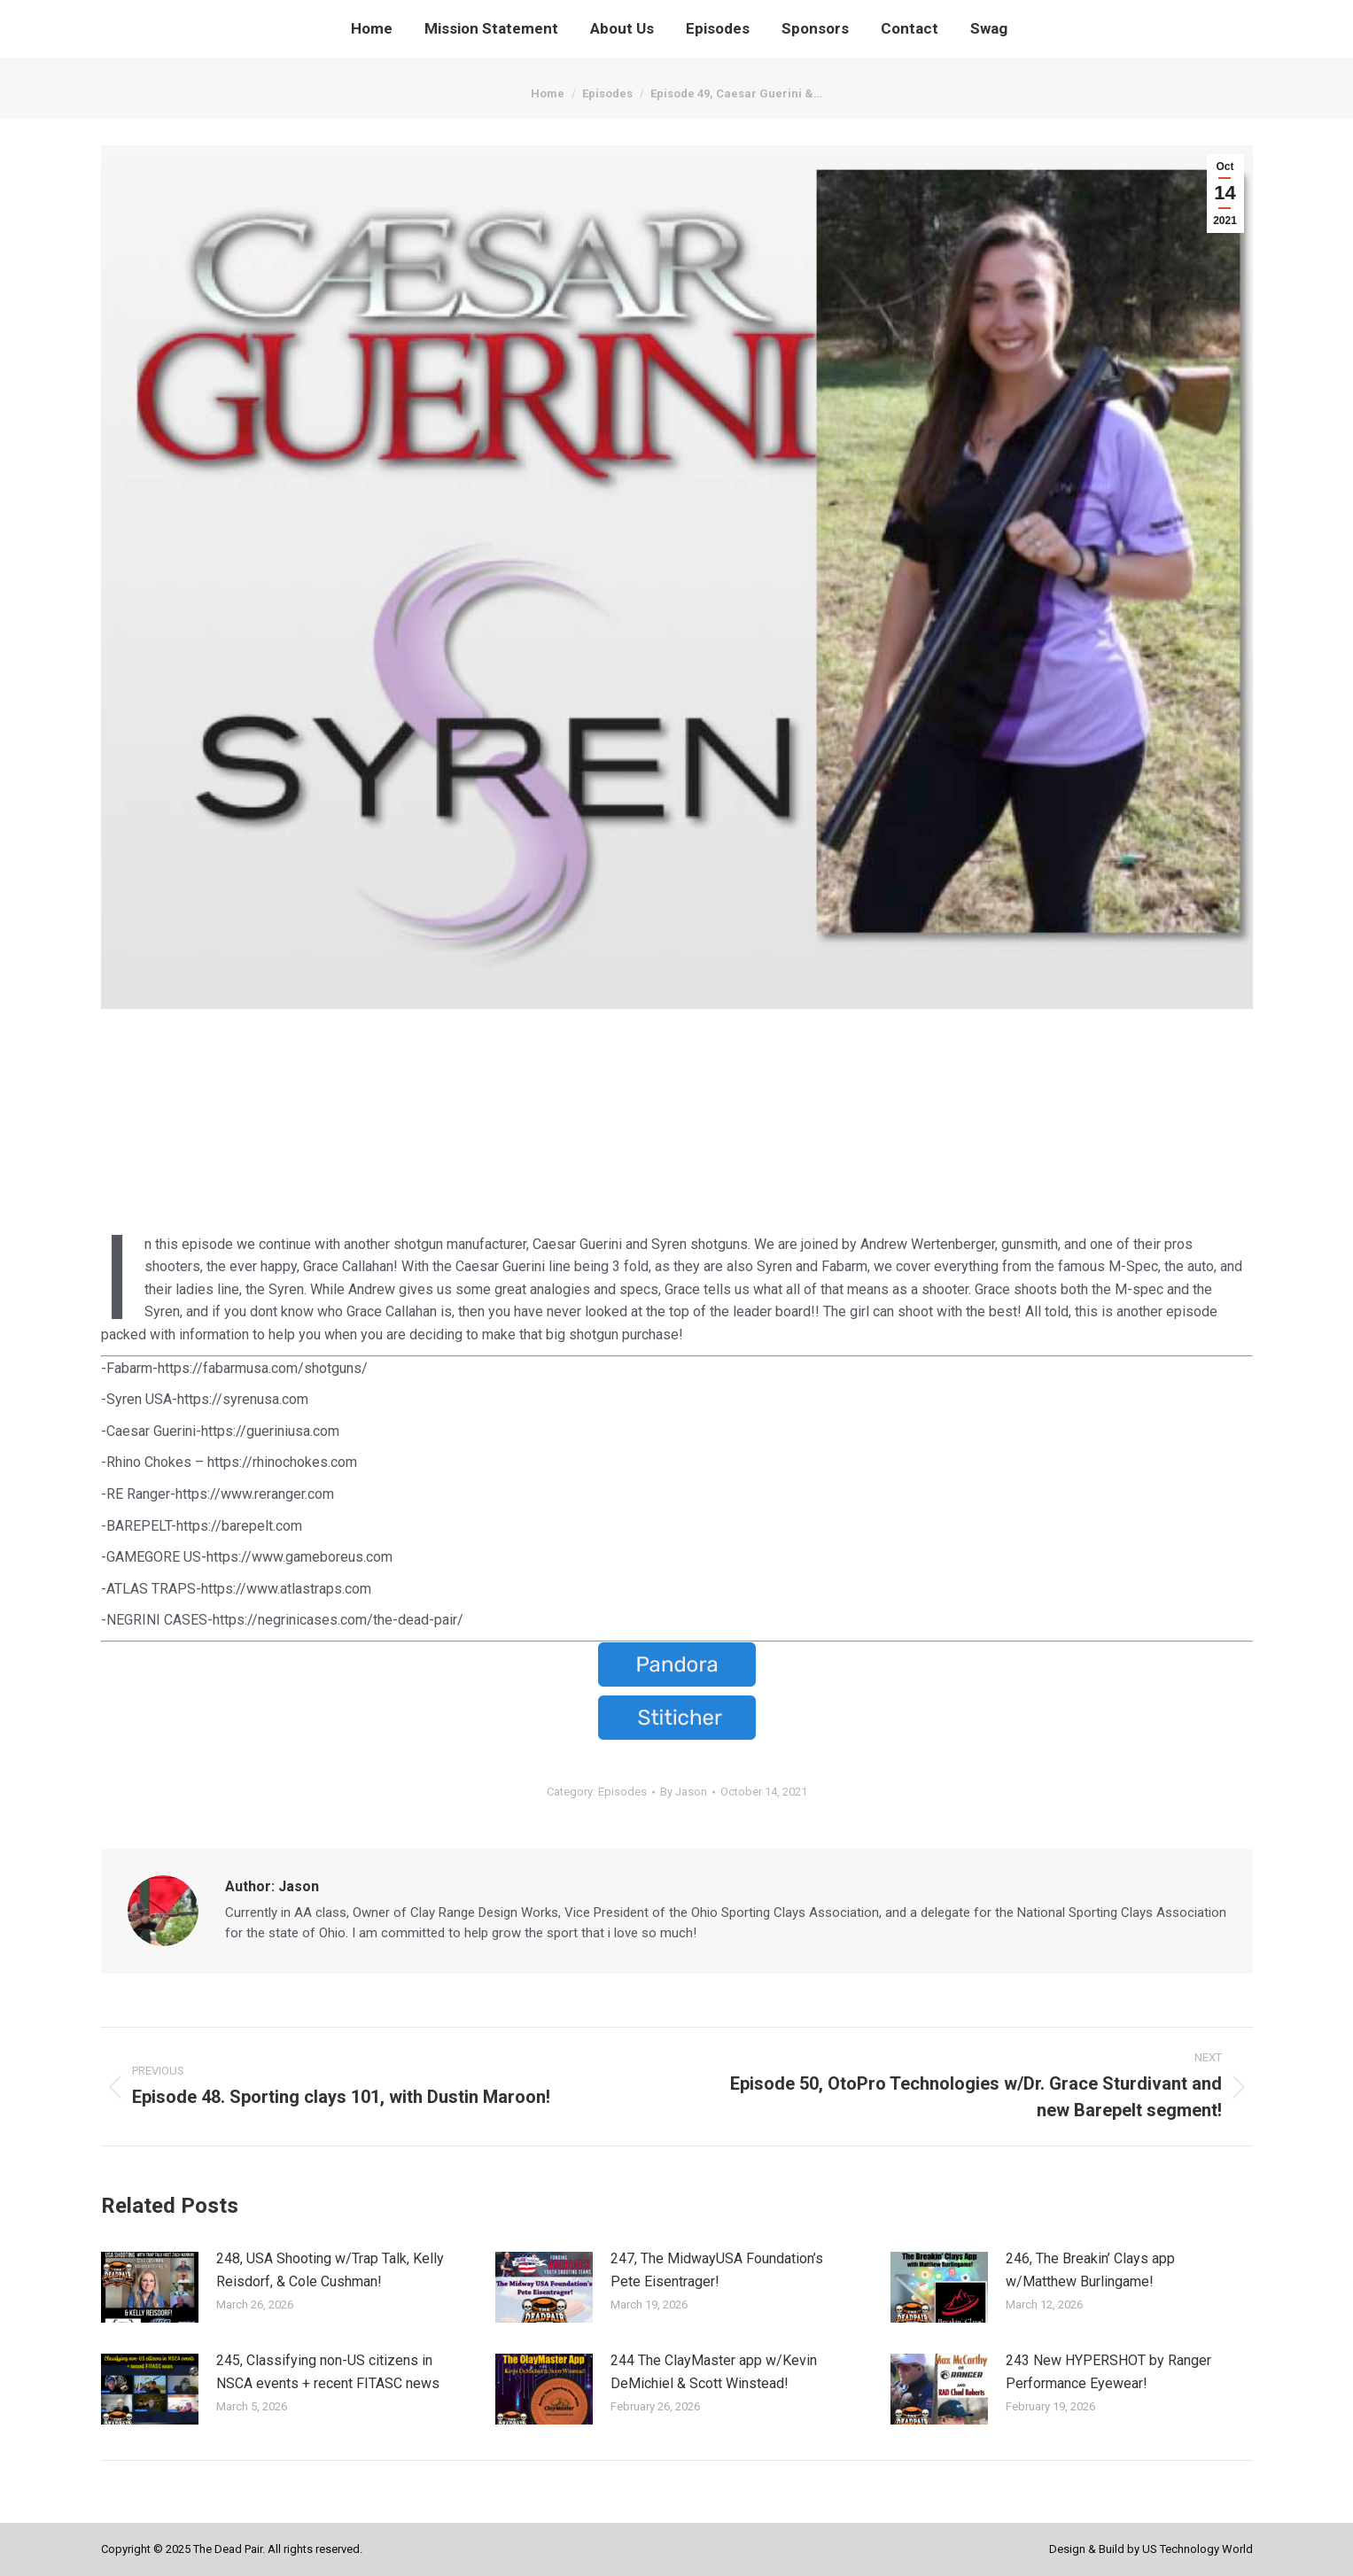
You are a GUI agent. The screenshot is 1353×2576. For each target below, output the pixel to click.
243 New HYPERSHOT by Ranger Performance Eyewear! (1108, 2372)
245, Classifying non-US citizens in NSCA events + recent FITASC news (327, 2372)
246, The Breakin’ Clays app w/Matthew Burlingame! (1090, 2270)
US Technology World (1197, 2549)
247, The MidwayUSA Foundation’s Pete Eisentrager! (716, 2270)
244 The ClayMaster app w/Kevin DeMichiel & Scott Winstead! (713, 2372)
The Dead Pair (227, 2549)
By (683, 1791)
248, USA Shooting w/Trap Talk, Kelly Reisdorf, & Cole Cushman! (330, 2270)
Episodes (622, 1791)
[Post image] (149, 2287)
